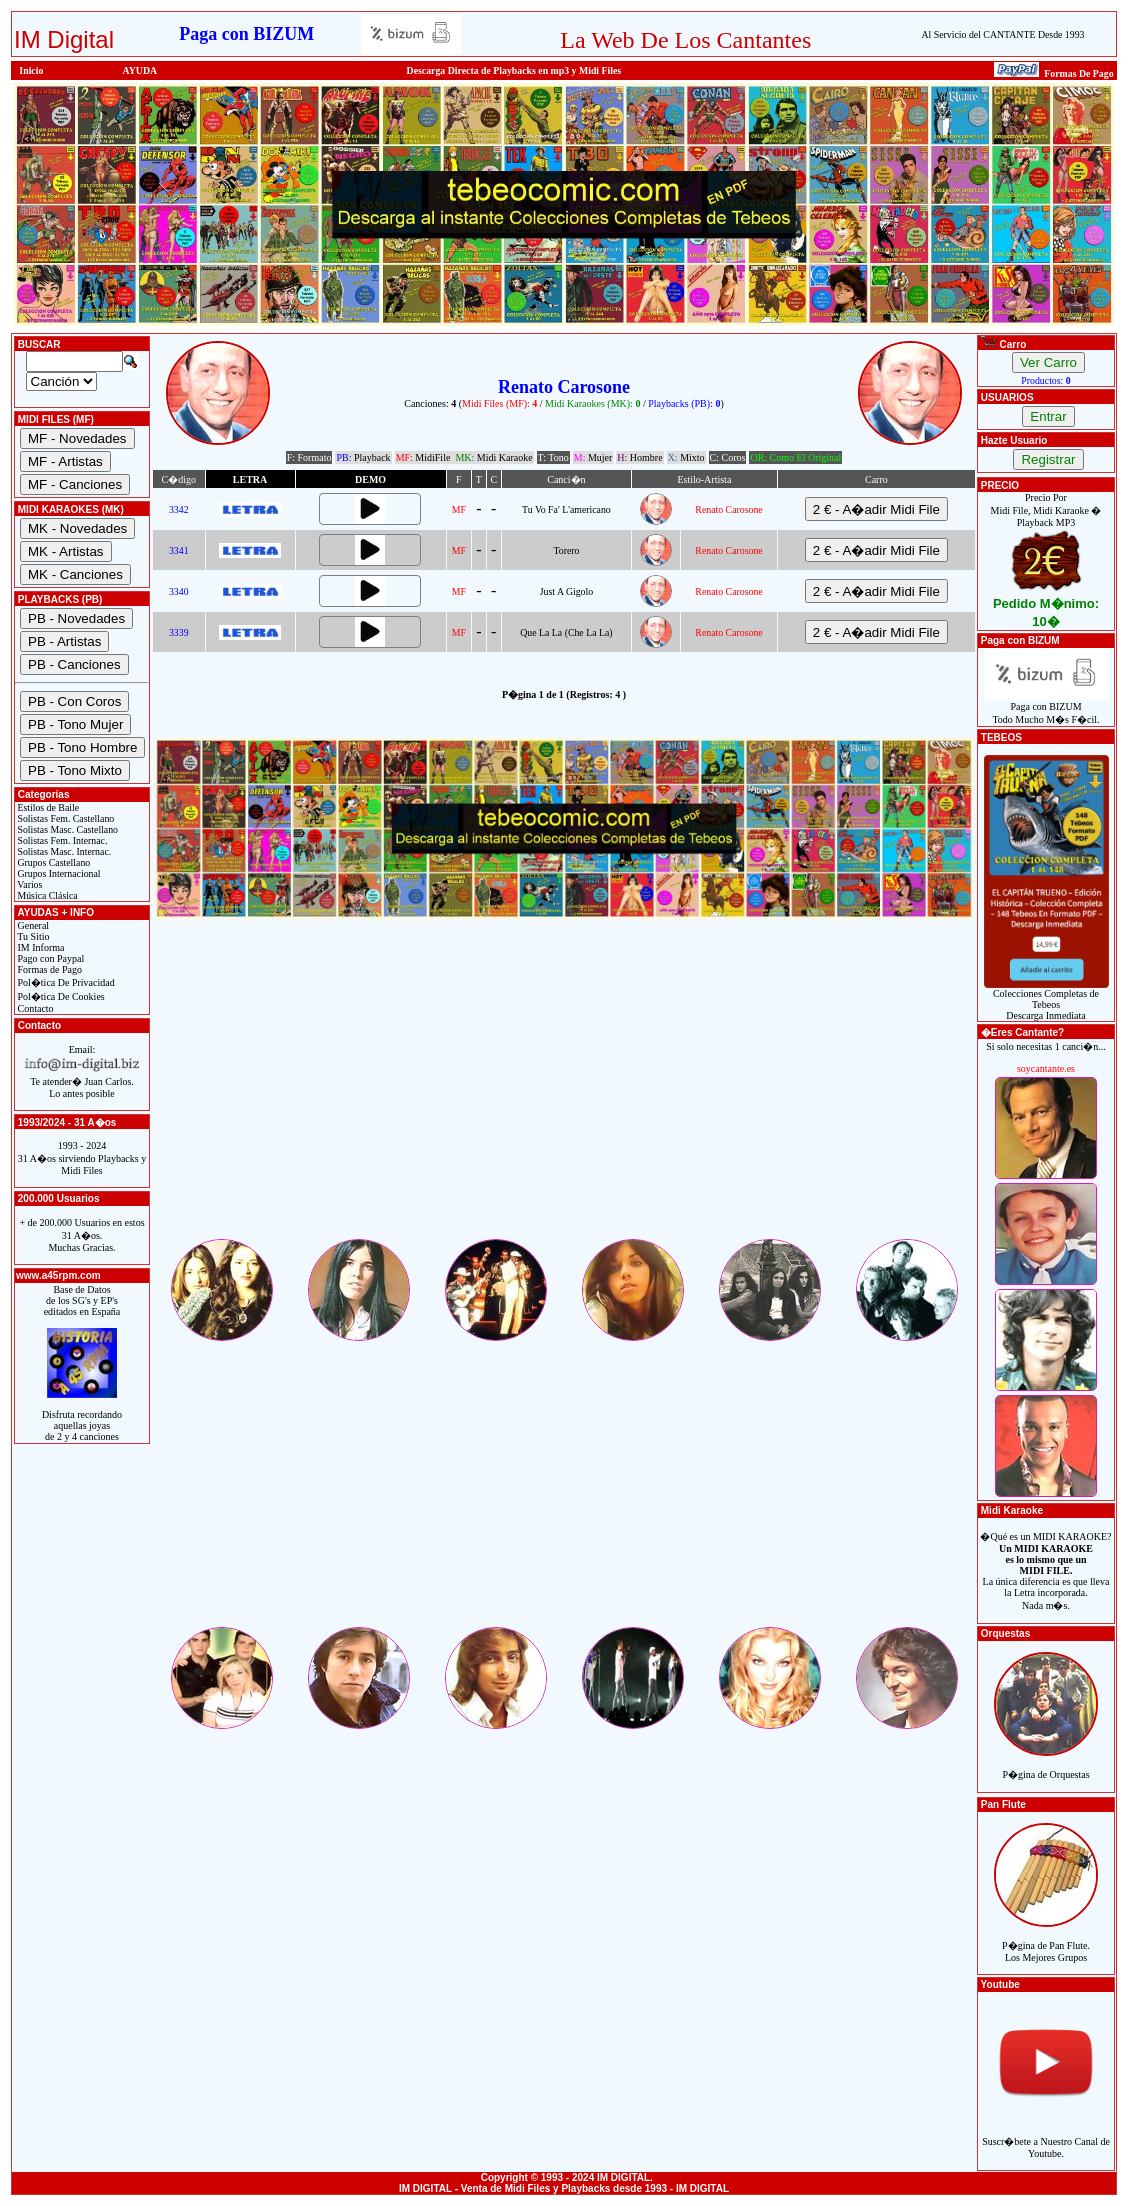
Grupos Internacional (58, 873)
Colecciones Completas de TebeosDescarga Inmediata (1046, 1000)
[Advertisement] (564, 1096)
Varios (28, 884)
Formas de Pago (48, 969)
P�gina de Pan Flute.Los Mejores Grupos (1046, 1940)
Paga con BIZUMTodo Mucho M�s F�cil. (1046, 708)
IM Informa (39, 947)
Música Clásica (46, 895)
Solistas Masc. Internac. (63, 851)
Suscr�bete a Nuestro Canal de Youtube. (1046, 2136)
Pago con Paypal (49, 958)
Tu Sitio (32, 936)
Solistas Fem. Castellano (64, 818)
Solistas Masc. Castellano (66, 829)
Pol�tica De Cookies (60, 996)
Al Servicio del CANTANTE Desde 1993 (1003, 34)
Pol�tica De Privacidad (65, 982)
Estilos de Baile (47, 807)
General (32, 925)
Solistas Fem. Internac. (61, 840)
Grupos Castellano (52, 862)
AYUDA (140, 70)
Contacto (34, 1008)
